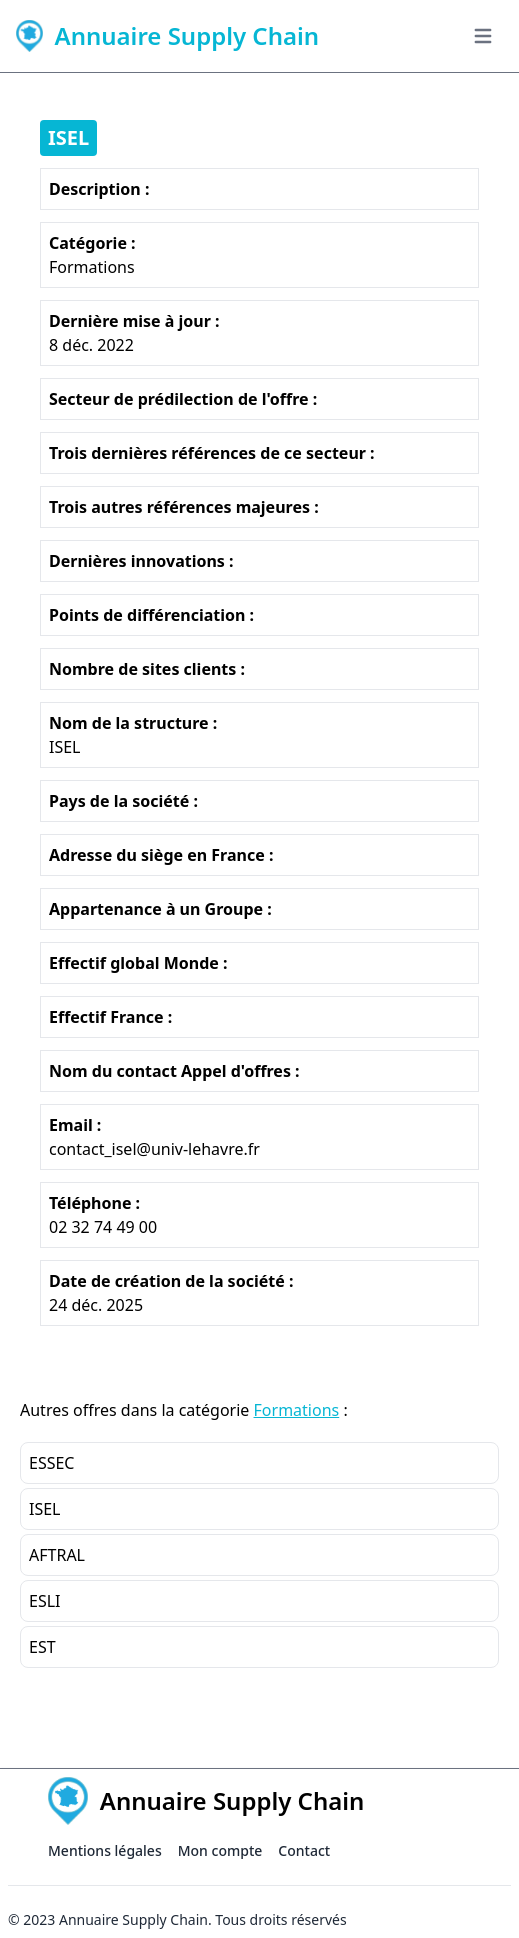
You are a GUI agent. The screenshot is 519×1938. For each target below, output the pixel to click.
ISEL (68, 137)
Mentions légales (105, 1850)
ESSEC (51, 1463)
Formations (297, 1410)
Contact (304, 1850)
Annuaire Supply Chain (133, 1919)
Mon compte (220, 1850)
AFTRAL (57, 1555)
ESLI (45, 1601)
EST (42, 1647)
